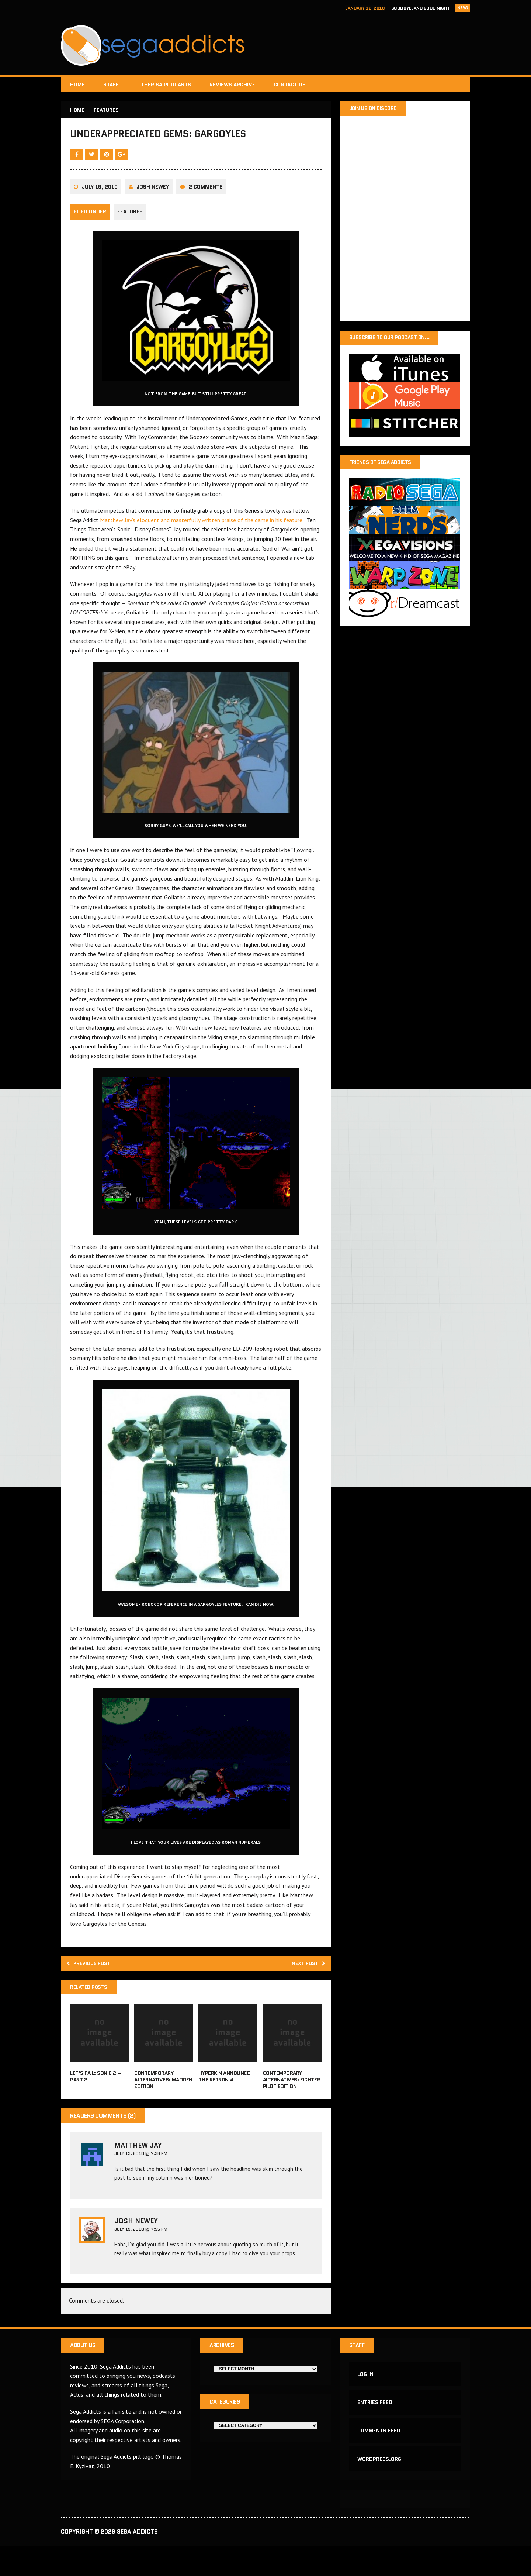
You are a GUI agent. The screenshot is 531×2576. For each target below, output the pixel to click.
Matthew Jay (138, 2170)
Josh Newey (152, 209)
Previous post (92, 1987)
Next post (305, 1987)
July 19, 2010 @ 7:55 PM (140, 2255)
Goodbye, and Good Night (420, 8)
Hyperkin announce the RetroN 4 (224, 2101)
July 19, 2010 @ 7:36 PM (140, 2178)
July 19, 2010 (100, 209)
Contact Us (290, 84)
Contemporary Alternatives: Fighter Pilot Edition (291, 2104)
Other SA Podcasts (164, 84)
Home (77, 84)
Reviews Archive (232, 84)
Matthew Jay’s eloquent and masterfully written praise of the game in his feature (201, 542)
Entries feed (375, 2427)
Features (130, 234)
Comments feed (380, 2458)
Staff (111, 84)
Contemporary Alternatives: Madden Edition (163, 2104)
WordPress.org (380, 2488)
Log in (366, 2397)
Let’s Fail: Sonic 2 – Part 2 (95, 2101)
